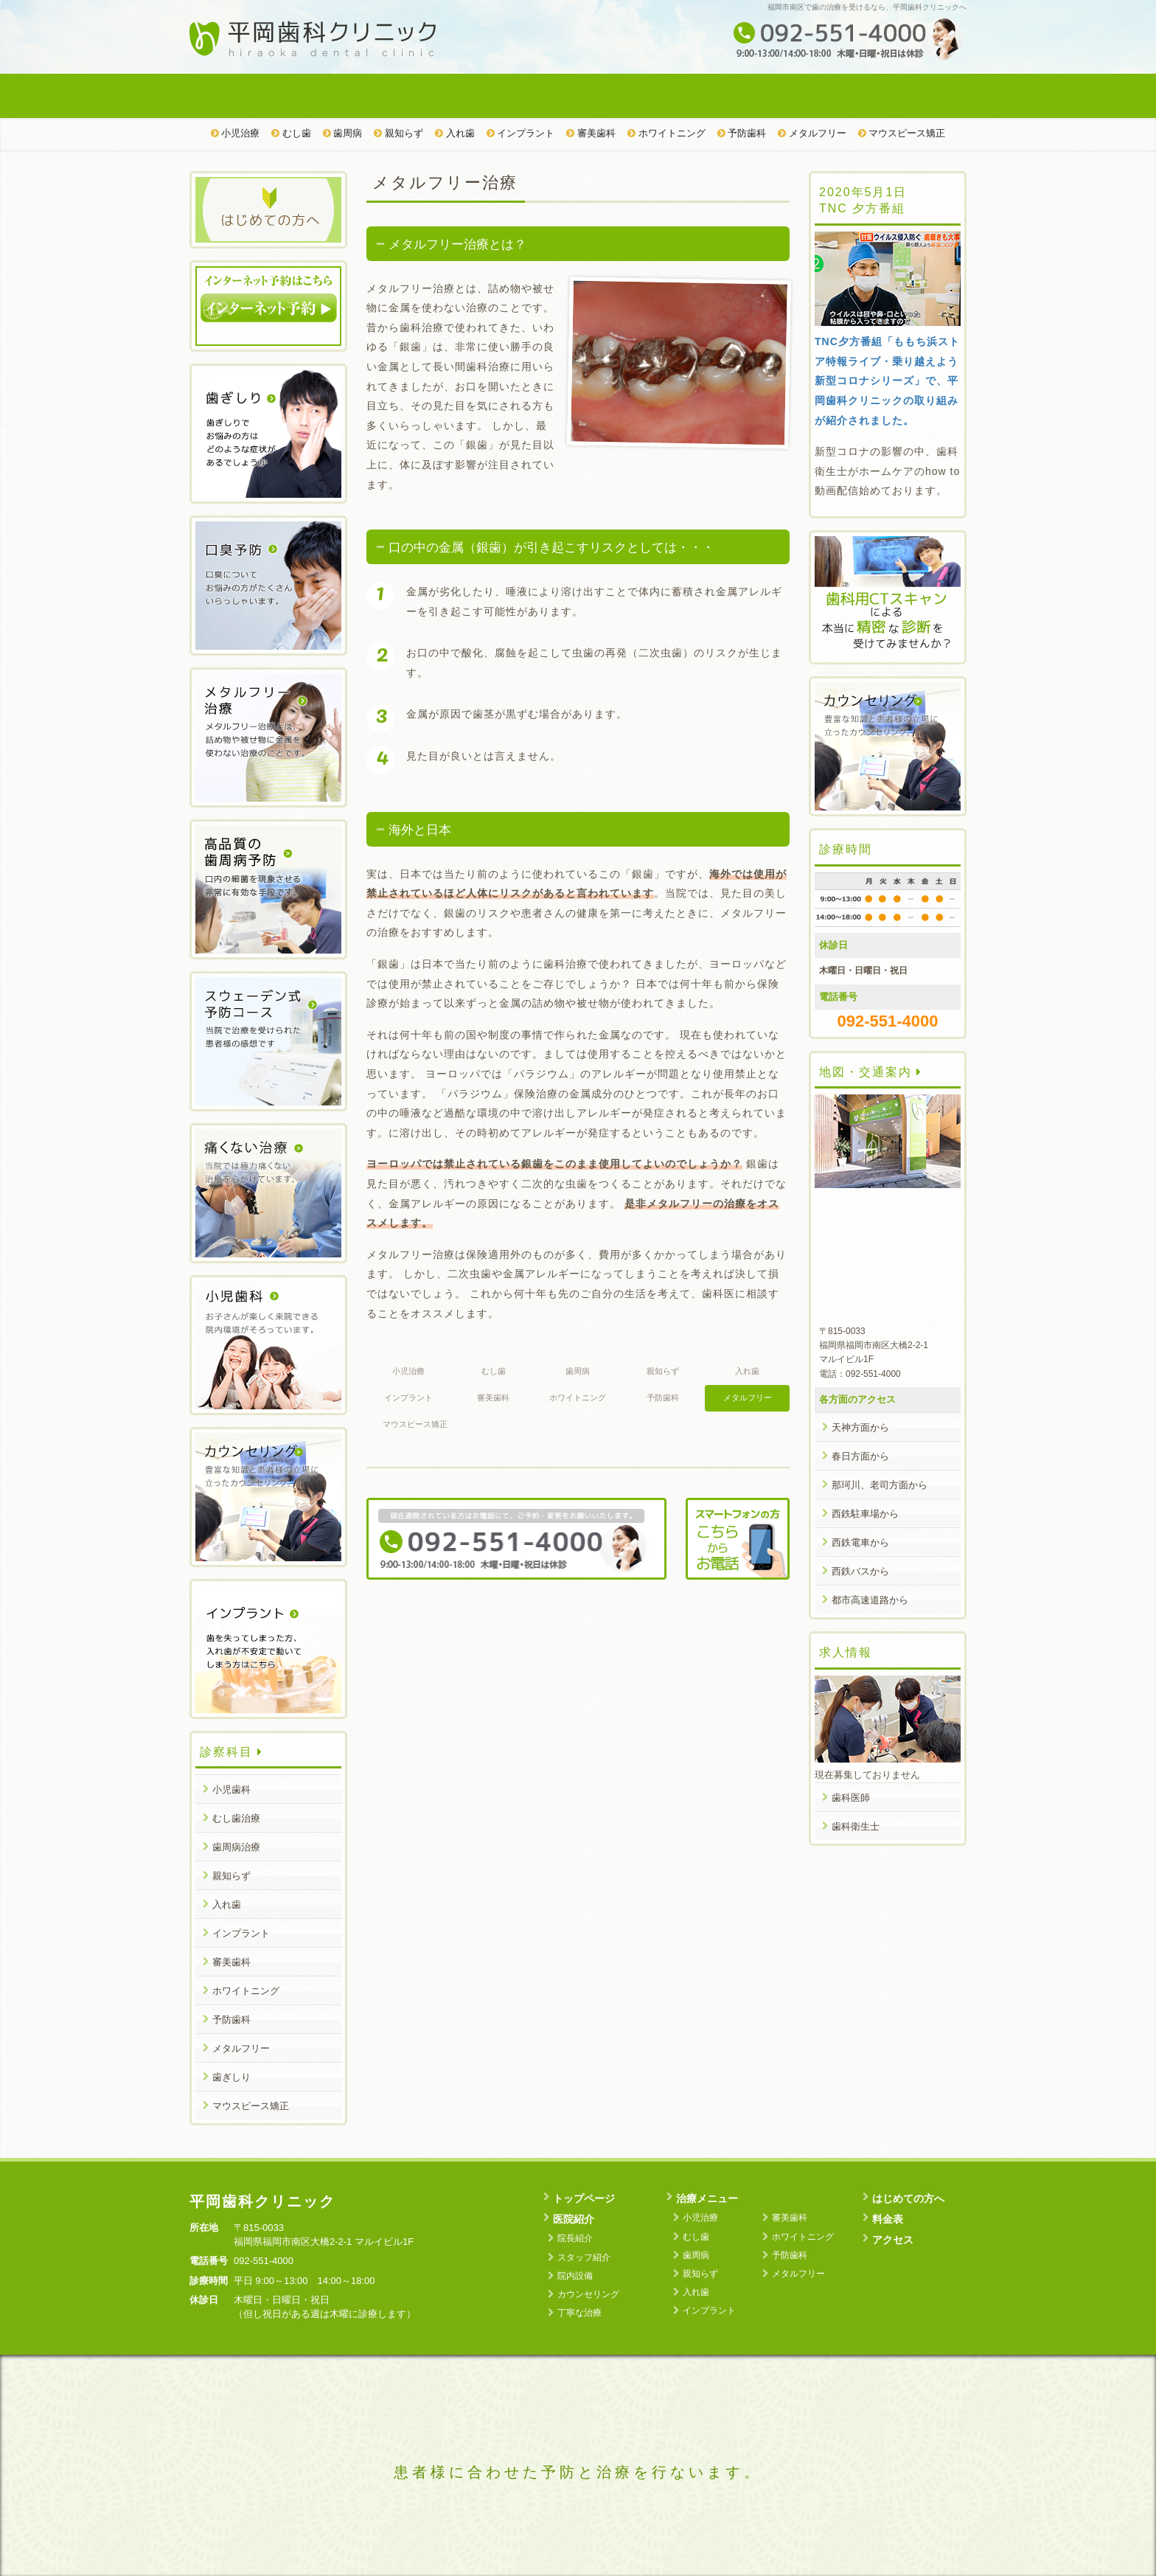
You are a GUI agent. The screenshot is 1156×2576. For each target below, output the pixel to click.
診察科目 (231, 1752)
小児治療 (235, 133)
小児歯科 (231, 1789)
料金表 (770, 96)
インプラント (521, 133)
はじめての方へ (641, 96)
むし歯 (291, 133)
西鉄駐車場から (865, 1513)
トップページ (254, 96)
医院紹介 (383, 96)
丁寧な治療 (579, 2313)
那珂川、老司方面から (879, 1484)
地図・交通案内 (870, 1072)
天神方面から (860, 1427)
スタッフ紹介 (583, 2257)
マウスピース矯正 (902, 133)
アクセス (901, 96)
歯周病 (343, 133)
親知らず (398, 133)
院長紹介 (575, 2238)
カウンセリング (588, 2294)
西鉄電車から (860, 1542)
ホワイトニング (666, 133)
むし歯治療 (236, 1818)
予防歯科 (742, 133)
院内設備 (575, 2276)
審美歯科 (591, 133)
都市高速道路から (870, 1599)
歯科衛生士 (856, 1826)
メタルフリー (812, 133)
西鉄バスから (860, 1571)
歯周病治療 (236, 1847)
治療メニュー (512, 96)
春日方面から (860, 1456)
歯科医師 (851, 1797)
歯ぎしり (231, 2077)
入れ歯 (455, 133)
